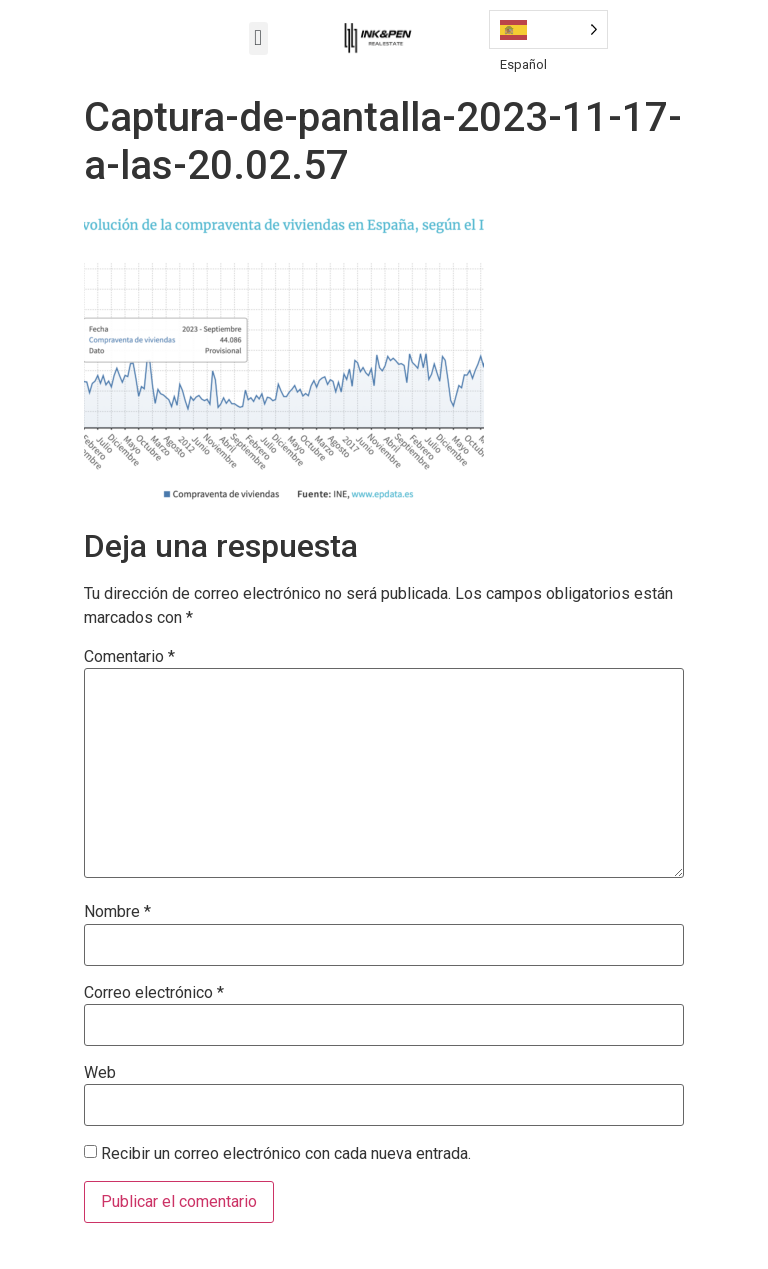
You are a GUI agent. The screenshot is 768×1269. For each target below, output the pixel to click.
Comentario (129, 657)
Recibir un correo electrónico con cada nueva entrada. (286, 1153)
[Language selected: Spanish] (548, 29)
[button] (258, 38)
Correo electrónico (154, 993)
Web (100, 1073)
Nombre (117, 912)
